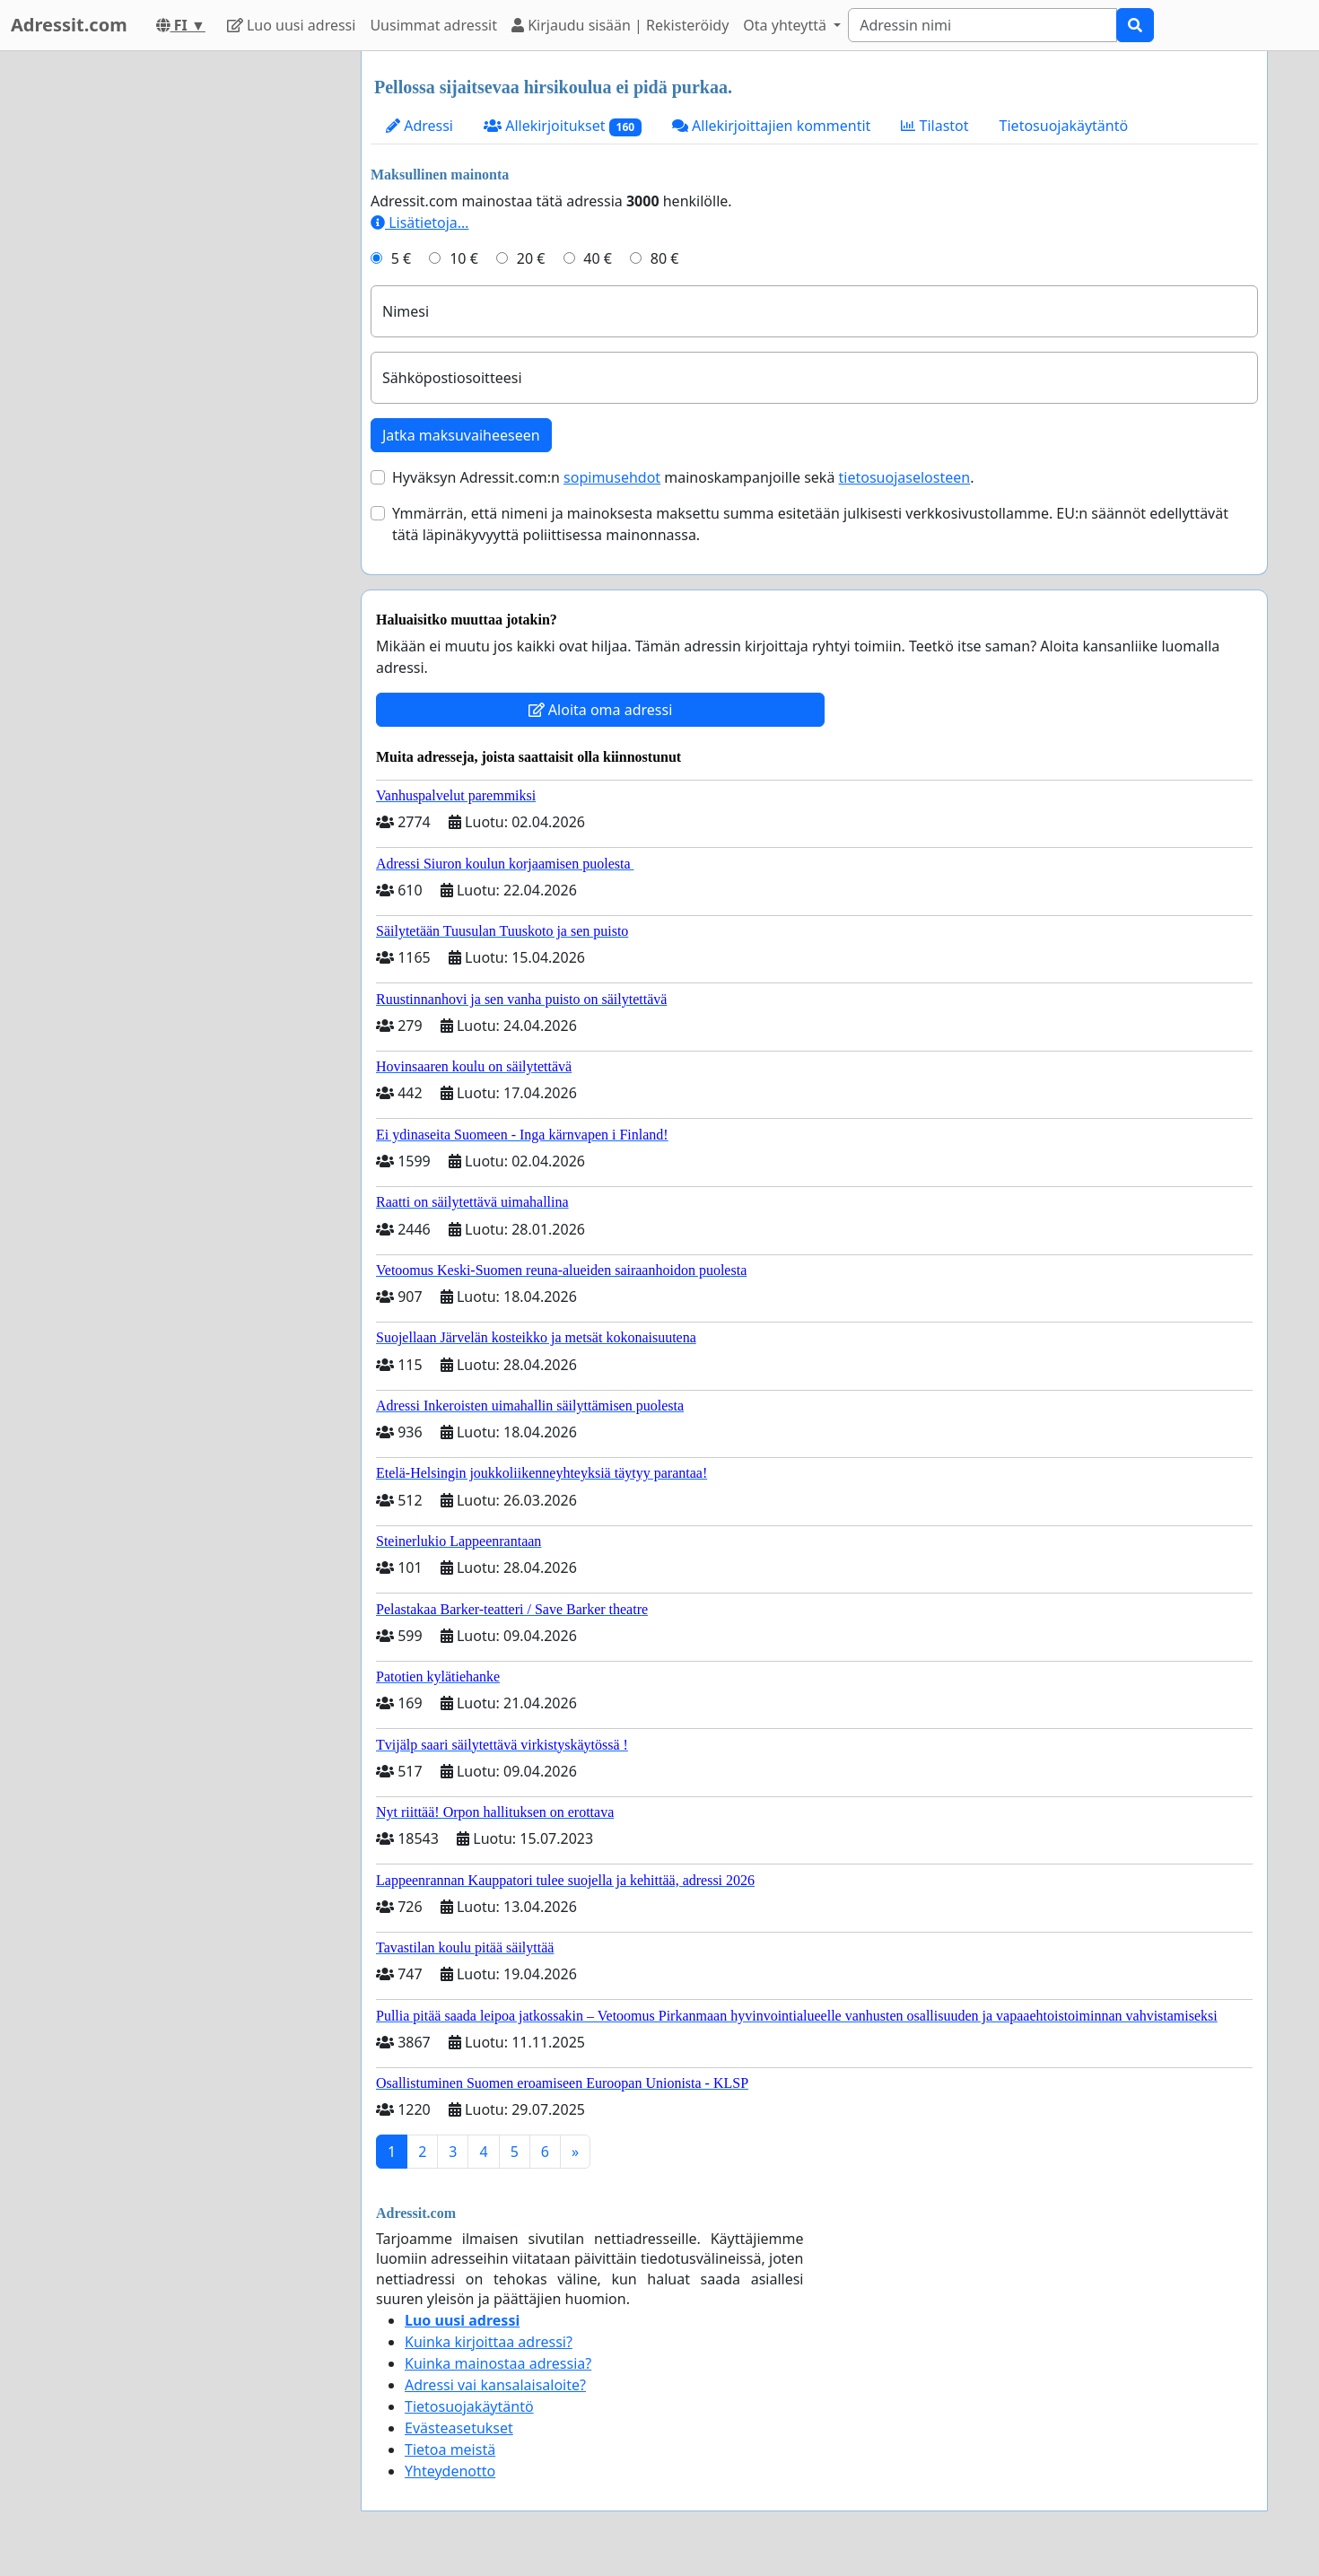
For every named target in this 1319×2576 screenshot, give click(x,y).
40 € (597, 258)
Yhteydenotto (450, 2471)
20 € (531, 258)
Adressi (419, 125)
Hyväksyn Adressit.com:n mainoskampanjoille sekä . (683, 477)
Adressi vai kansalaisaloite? (495, 2385)
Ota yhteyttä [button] (786, 25)
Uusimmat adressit (433, 25)
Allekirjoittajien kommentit (771, 125)
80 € (665, 258)
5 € (401, 258)
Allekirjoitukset (563, 126)
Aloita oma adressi (600, 710)
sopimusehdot (611, 477)
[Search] (982, 25)
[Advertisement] (185, 320)
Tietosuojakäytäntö (1064, 125)
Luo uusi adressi (291, 25)
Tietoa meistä (450, 2449)
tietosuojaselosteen (905, 477)
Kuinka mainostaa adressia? (498, 2363)
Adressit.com (69, 25)
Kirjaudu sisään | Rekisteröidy (620, 25)
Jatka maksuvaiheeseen (461, 435)
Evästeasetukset (459, 2428)
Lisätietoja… (419, 222)
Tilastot (934, 125)
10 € (464, 258)
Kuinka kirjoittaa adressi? (488, 2342)
